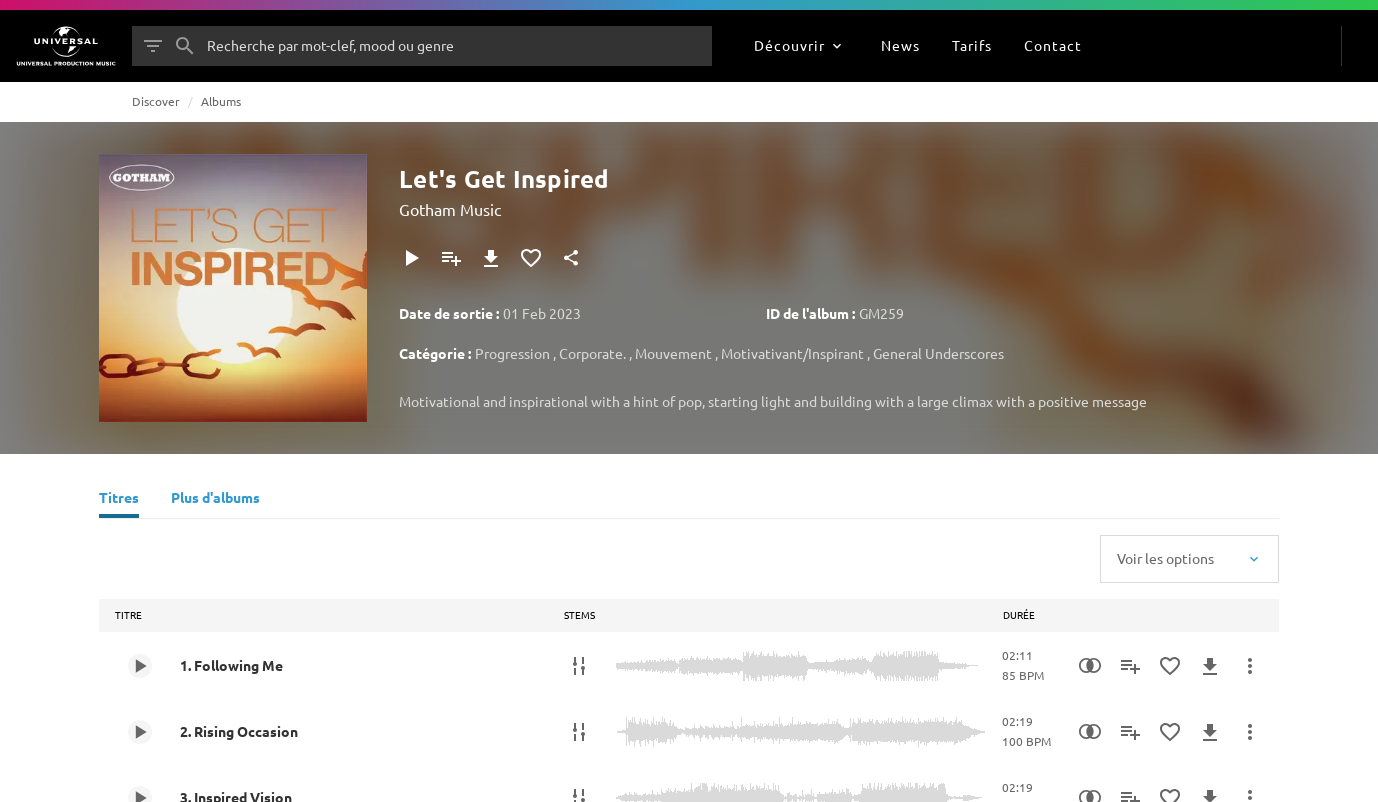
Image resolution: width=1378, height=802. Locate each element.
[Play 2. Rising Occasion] (140, 732)
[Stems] (579, 666)
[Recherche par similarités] (1090, 666)
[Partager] (571, 258)
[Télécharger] (491, 258)
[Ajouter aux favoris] (531, 258)
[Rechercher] (185, 46)
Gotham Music (450, 209)
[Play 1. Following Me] (140, 666)
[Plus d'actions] (1250, 666)
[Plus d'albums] (215, 500)
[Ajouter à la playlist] (451, 258)
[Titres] (119, 500)
